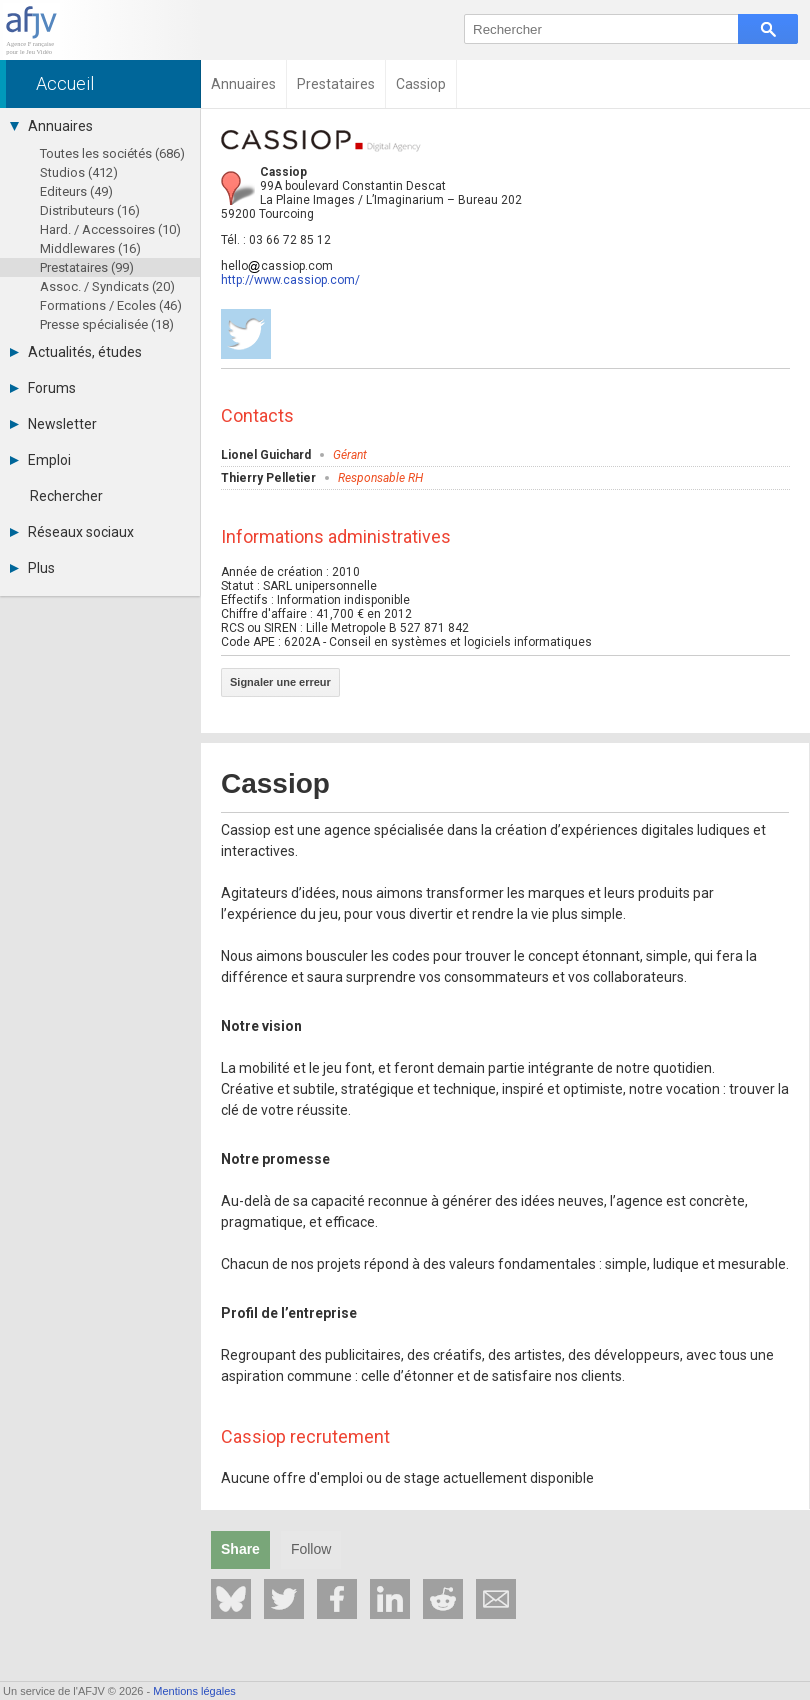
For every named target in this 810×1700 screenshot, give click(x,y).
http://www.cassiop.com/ (290, 280)
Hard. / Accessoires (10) (110, 229)
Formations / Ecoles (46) (111, 305)
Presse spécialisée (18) (107, 324)
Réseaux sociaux (72, 532)
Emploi (40, 460)
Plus (32, 568)
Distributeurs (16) (90, 210)
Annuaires (51, 126)
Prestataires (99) (87, 267)
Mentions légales (194, 1691)
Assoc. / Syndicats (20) (107, 286)
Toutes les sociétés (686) (112, 153)
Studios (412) (79, 172)
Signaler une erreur (280, 682)
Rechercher (66, 496)
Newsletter (53, 424)
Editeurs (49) (76, 191)
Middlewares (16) (90, 248)
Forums (43, 388)
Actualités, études (76, 352)
